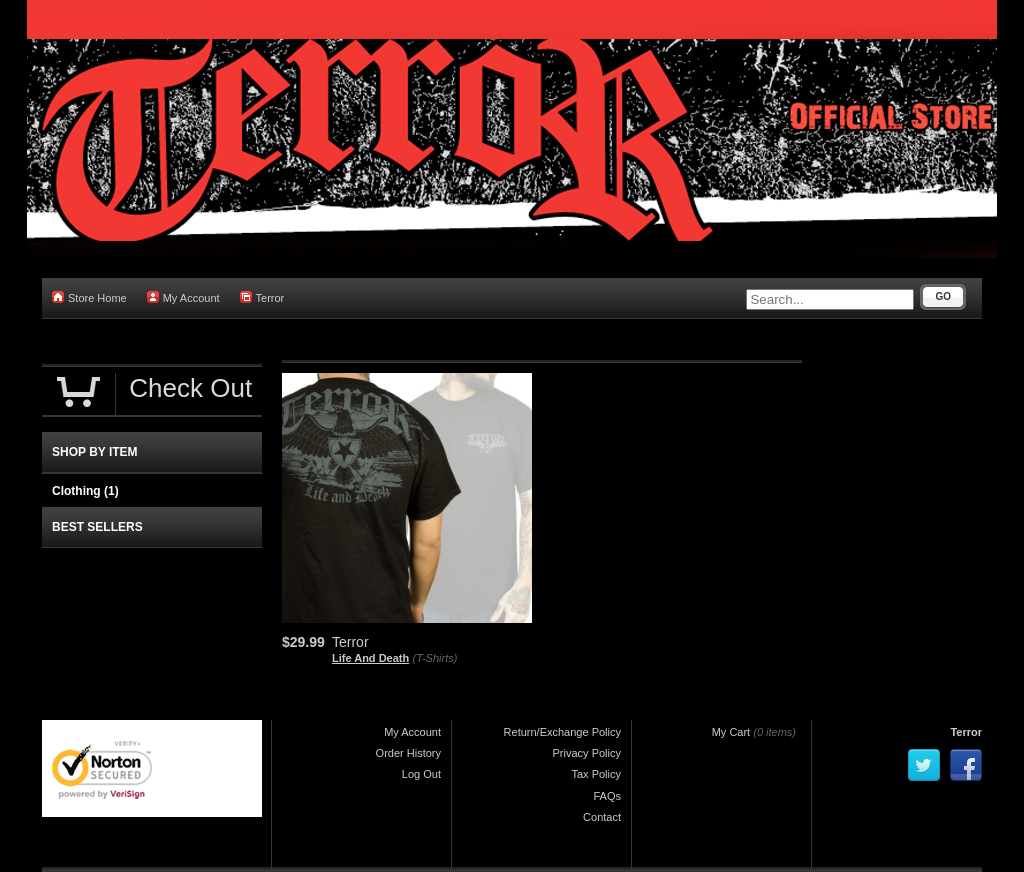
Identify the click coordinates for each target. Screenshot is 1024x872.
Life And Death (370, 658)
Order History (408, 753)
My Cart (731, 732)
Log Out (421, 774)
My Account (183, 297)
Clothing (85, 491)
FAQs (607, 796)
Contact (602, 817)
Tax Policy (596, 774)
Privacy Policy (587, 753)
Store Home (89, 297)
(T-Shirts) (435, 658)
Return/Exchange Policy (562, 732)
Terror (262, 297)
